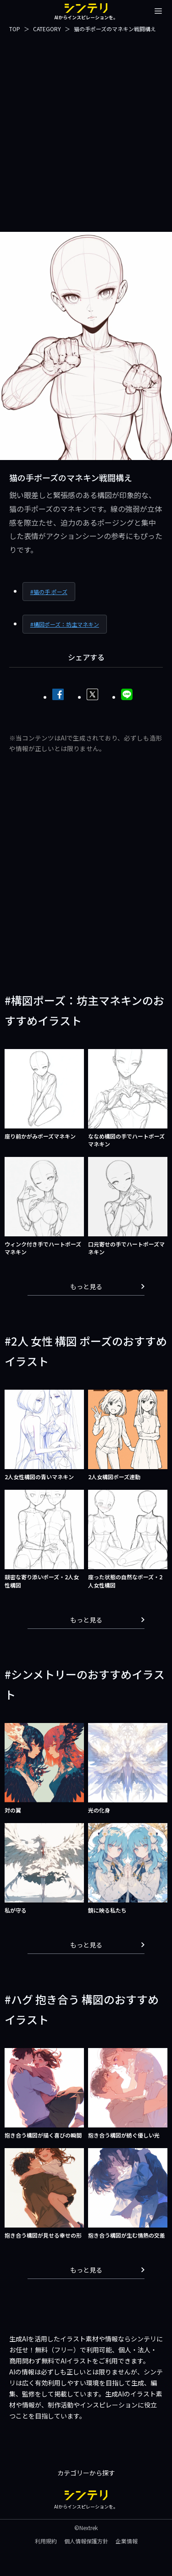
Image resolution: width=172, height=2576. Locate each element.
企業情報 (127, 2541)
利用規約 (46, 2541)
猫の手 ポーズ (50, 591)
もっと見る (107, 1286)
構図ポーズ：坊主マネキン (66, 624)
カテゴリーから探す (86, 2472)
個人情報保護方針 (86, 2541)
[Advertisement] (86, 132)
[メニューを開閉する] (158, 11)
